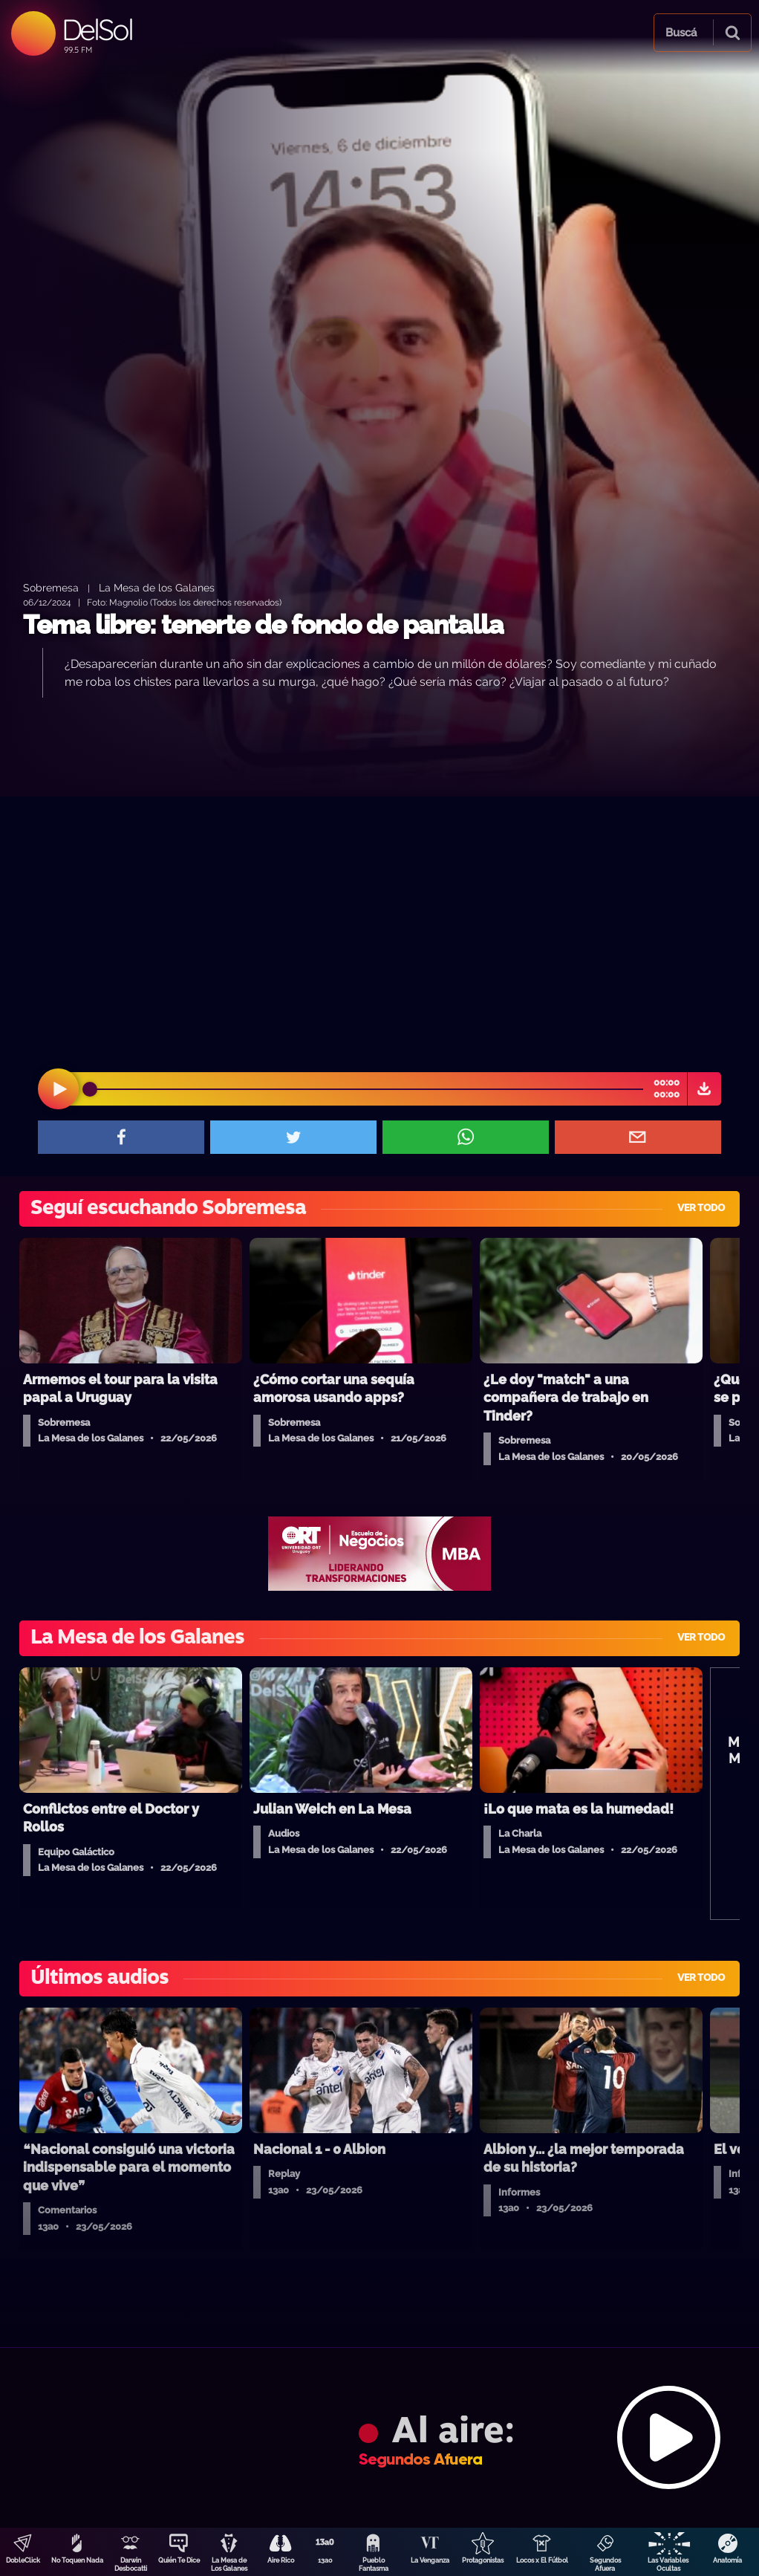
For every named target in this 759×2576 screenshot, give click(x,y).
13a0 (325, 2560)
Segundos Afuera (605, 2564)
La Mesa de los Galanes (157, 587)
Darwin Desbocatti (130, 2564)
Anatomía (727, 2560)
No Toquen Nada (77, 2560)
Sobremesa (51, 587)
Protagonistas (483, 2560)
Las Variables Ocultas (668, 2564)
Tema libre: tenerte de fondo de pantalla (263, 624)
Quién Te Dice (179, 2560)
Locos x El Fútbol (542, 2560)
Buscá (681, 32)
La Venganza (430, 2560)
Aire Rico (280, 2560)
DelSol (97, 29)
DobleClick (23, 2560)
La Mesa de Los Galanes (229, 2564)
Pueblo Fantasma (373, 2564)
